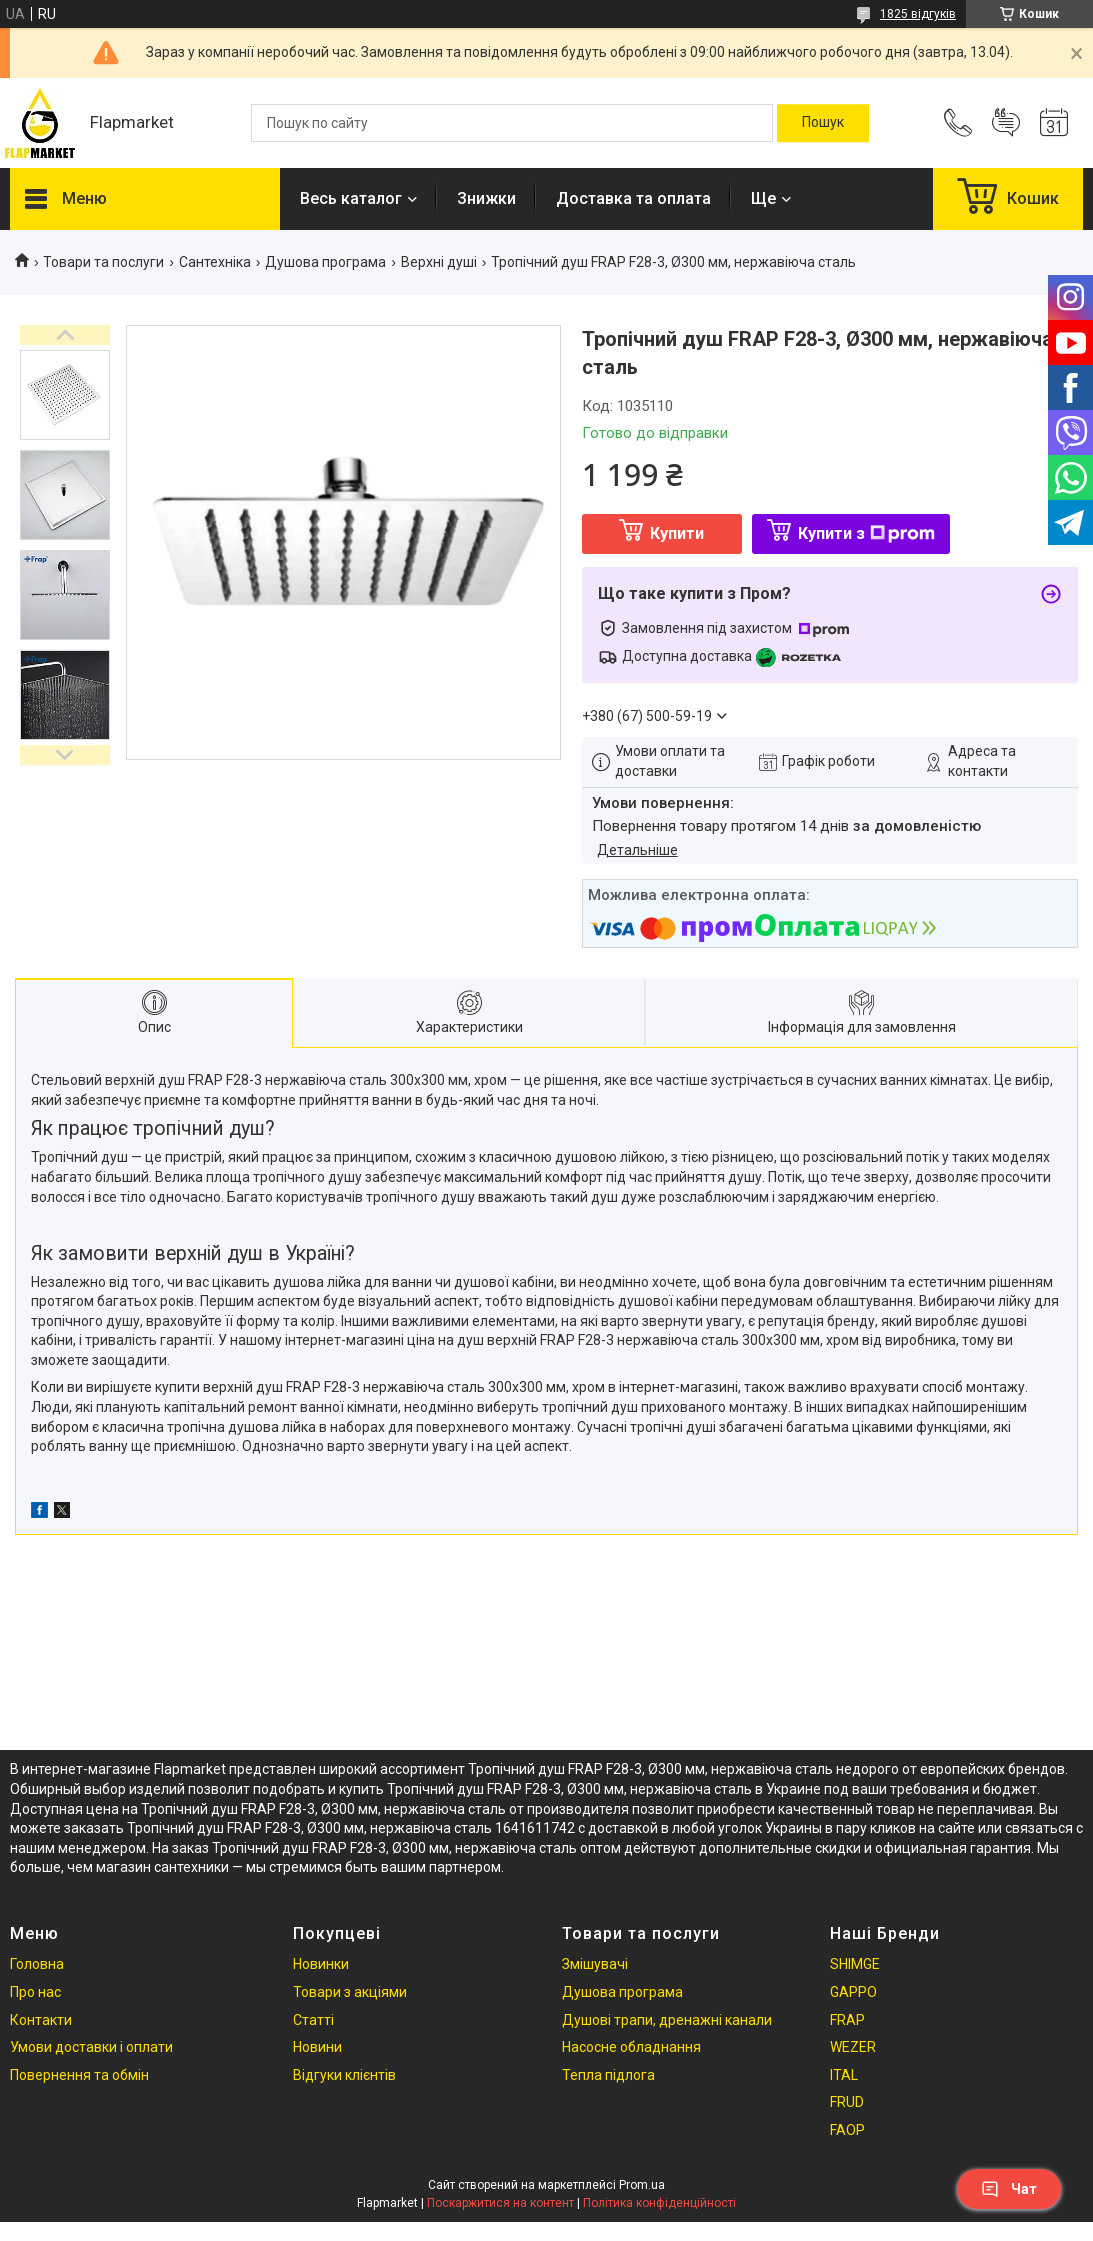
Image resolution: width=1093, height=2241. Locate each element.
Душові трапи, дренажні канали (667, 2020)
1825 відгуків (918, 14)
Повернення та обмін (79, 2075)
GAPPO (853, 1992)
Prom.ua (642, 2185)
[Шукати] (823, 123)
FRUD (847, 2102)
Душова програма (325, 262)
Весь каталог (351, 198)
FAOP (847, 2130)
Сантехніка (215, 262)
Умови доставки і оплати (91, 2047)
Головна (37, 1964)
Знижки (486, 198)
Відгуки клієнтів (344, 2075)
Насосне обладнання (631, 2047)
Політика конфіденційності (659, 2203)
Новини (317, 2047)
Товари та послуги (103, 262)
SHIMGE (855, 1964)
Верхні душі (439, 262)
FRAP (847, 2020)
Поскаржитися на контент (500, 2203)
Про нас (35, 1992)
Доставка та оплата (633, 198)
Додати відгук (1006, 123)
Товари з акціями (350, 1992)
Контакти (41, 2020)
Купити (677, 533)
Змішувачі (595, 1964)
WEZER (853, 2047)
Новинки (321, 1964)
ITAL (844, 2075)
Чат (1009, 2189)
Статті (313, 2020)
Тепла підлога (608, 2075)
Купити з (866, 533)
